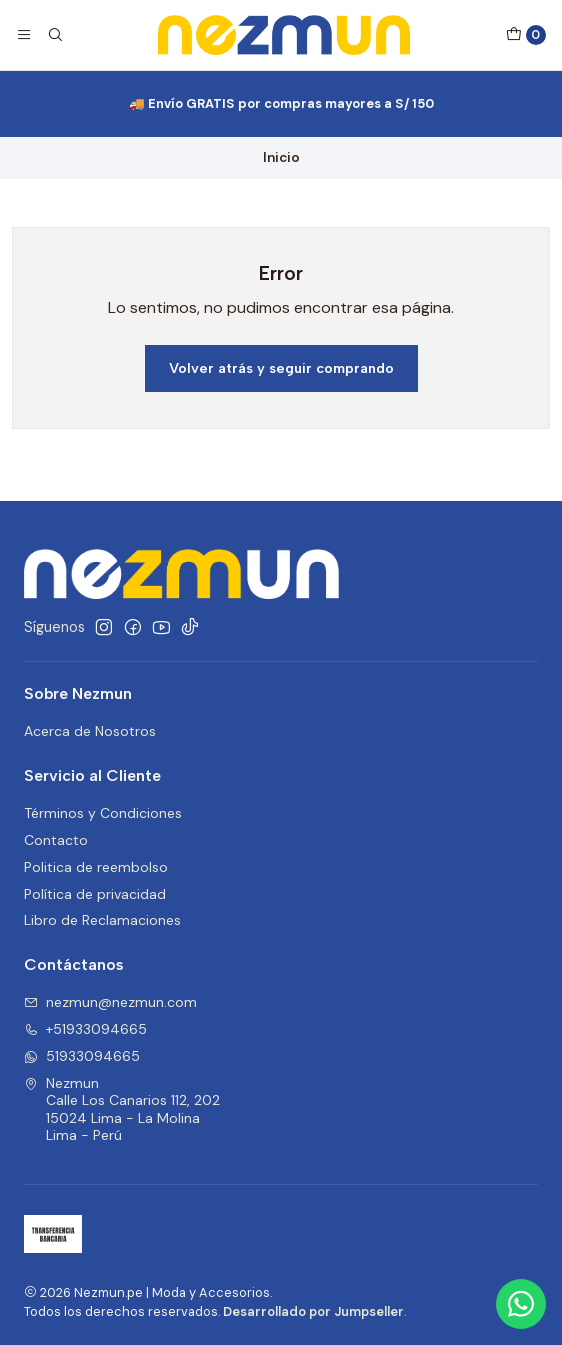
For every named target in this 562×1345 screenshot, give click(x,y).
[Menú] (24, 35)
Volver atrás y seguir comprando (281, 368)
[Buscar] (54, 35)
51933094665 (82, 1056)
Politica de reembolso (96, 867)
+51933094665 (85, 1029)
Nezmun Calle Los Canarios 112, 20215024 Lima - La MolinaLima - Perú (122, 1109)
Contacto (56, 840)
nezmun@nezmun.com (110, 1002)
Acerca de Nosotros (90, 731)
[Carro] (526, 35)
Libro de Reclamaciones (102, 920)
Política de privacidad (95, 894)
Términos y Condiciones (103, 813)
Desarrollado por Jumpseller (313, 1311)
